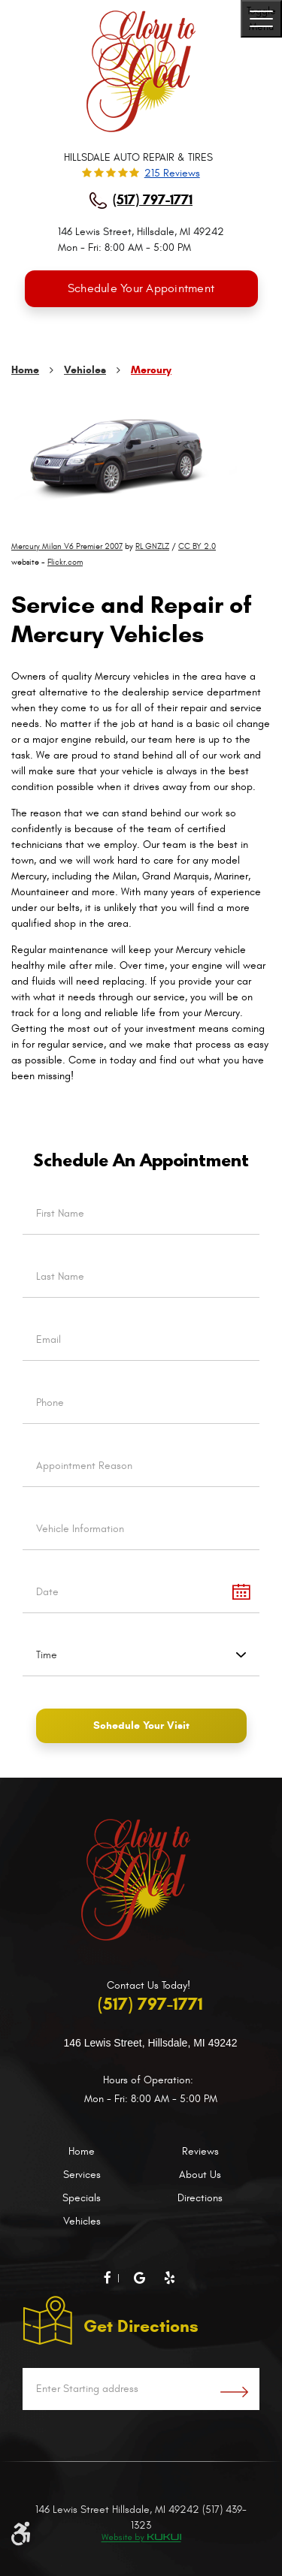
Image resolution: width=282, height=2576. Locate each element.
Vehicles (85, 369)
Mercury (151, 369)
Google (141, 2278)
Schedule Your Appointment (141, 288)
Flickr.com (65, 562)
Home (25, 369)
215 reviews (172, 173)
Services (82, 2174)
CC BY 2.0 (197, 546)
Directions (200, 2197)
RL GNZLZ (152, 546)
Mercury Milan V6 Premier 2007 (67, 546)
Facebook (117, 2278)
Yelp (171, 2278)
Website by (141, 2537)
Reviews (200, 2151)
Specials (81, 2197)
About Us (200, 2174)
